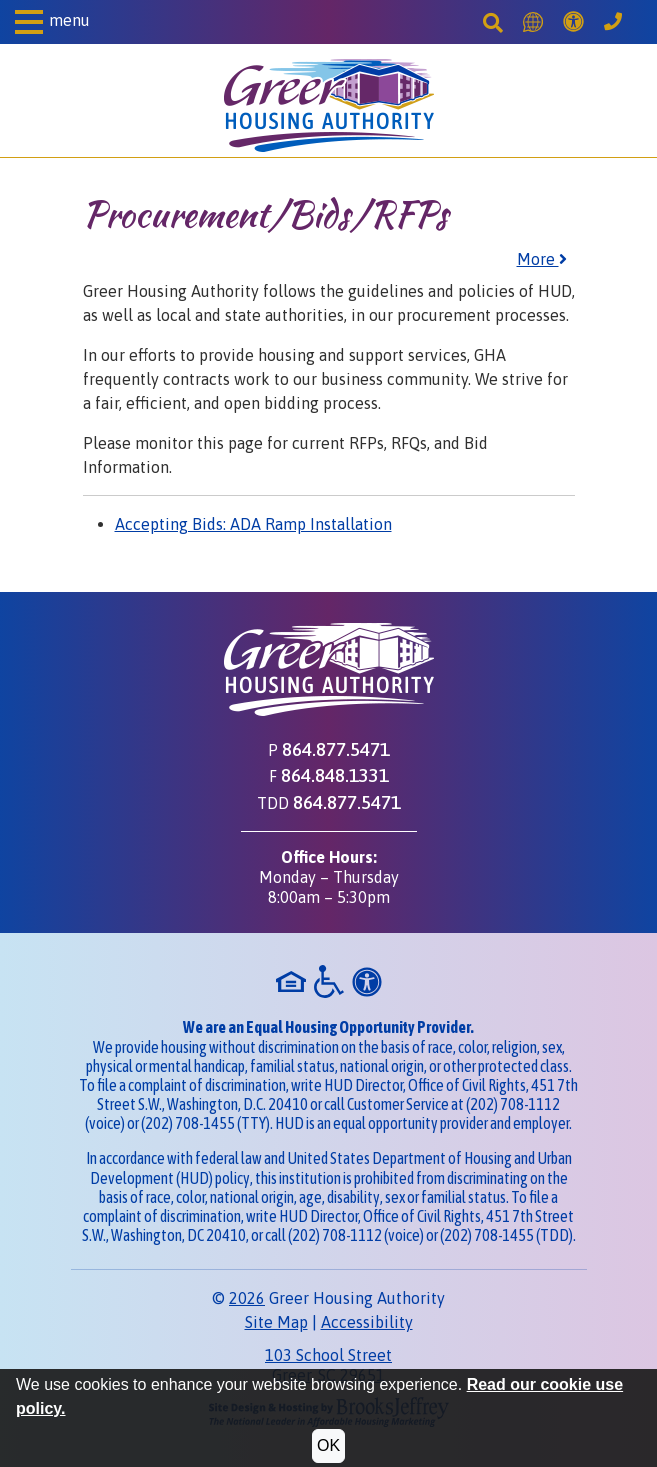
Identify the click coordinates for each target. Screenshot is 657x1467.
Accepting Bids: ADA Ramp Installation (253, 524)
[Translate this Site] (533, 22)
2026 (247, 1298)
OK (328, 1445)
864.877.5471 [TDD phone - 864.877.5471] (347, 802)
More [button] (542, 259)
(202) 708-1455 (188, 1123)
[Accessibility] (573, 22)
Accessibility (367, 1322)
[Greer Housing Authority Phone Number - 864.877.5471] (613, 22)
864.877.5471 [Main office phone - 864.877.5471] (336, 749)
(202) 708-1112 (513, 1104)
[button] (52, 22)
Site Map (276, 1322)
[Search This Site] (493, 22)
